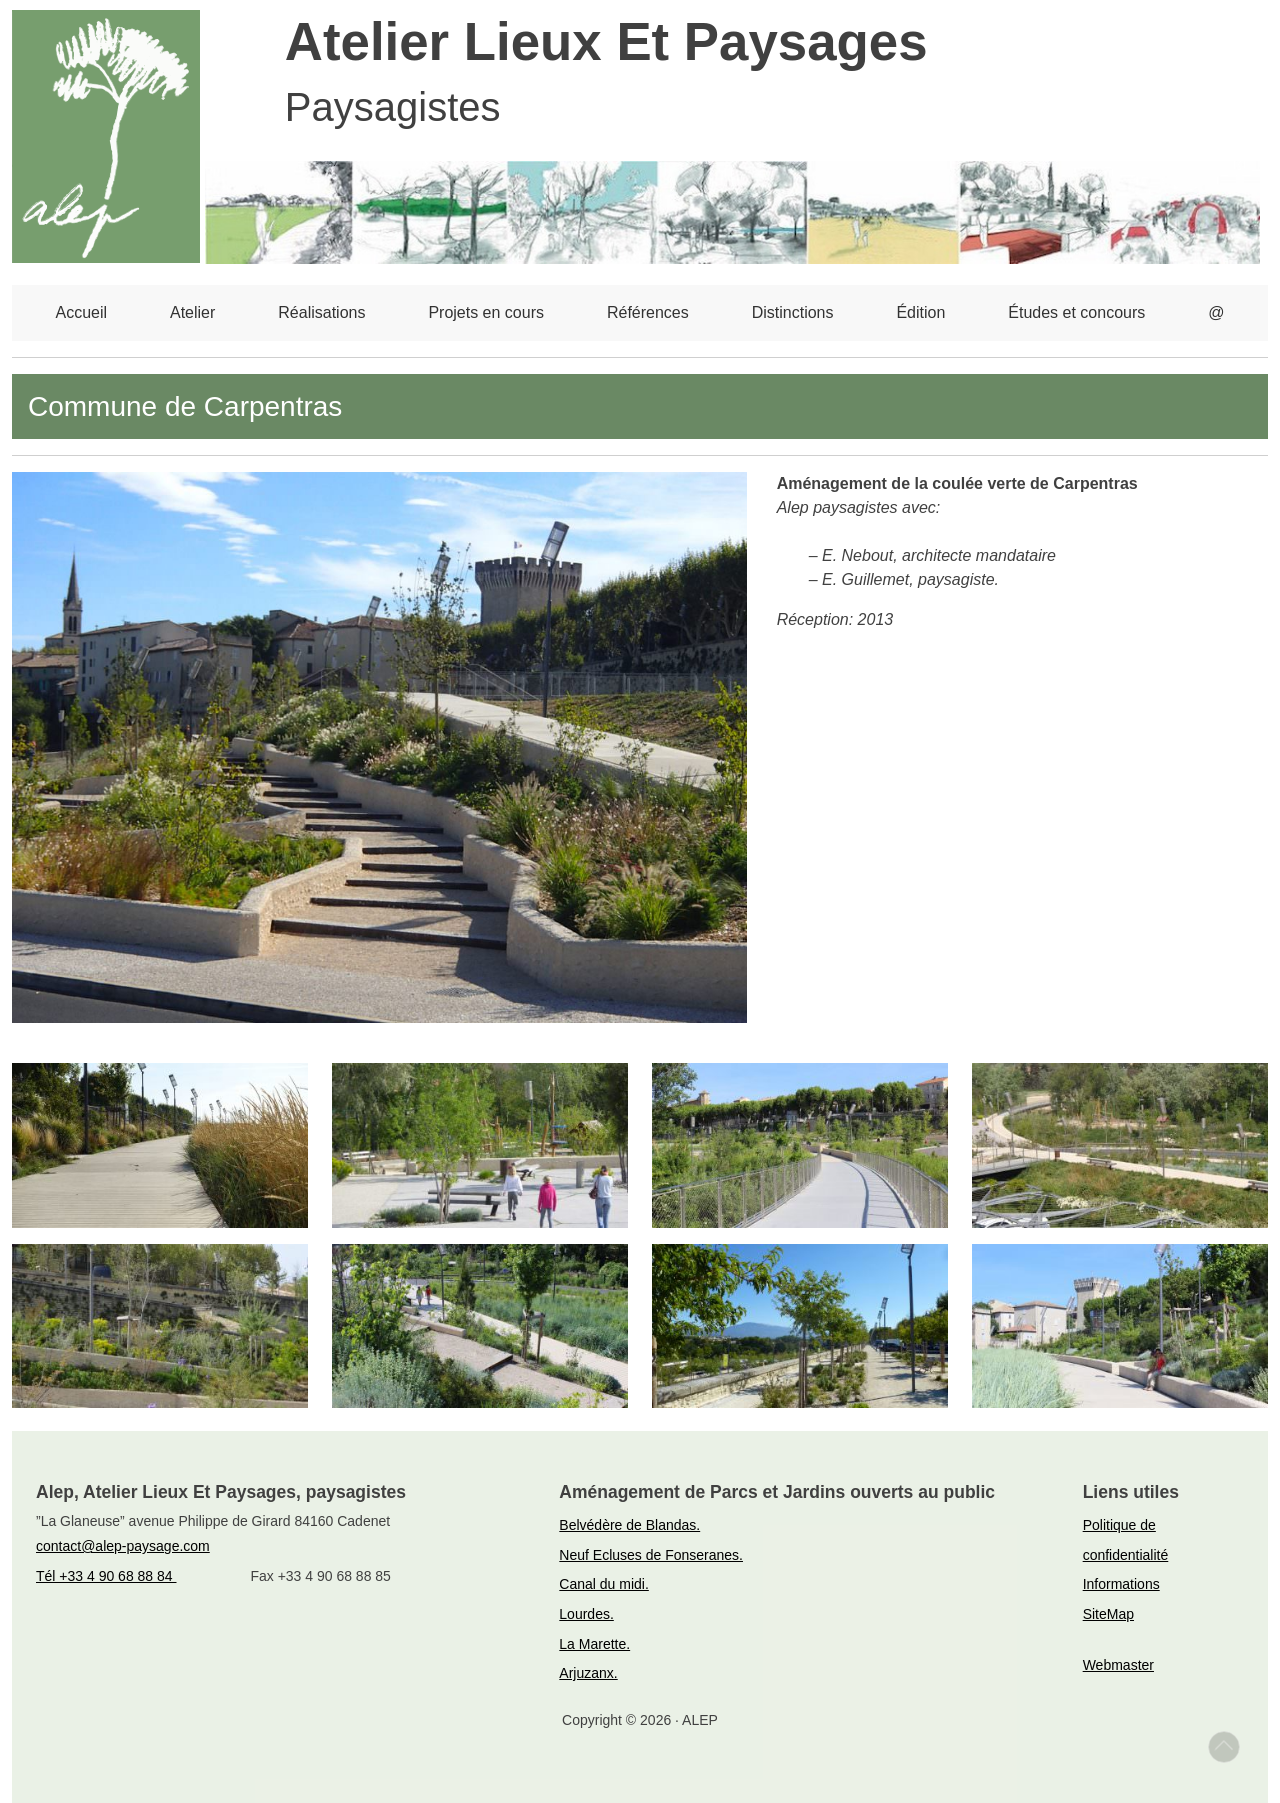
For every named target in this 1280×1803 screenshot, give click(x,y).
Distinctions (793, 312)
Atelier (192, 312)
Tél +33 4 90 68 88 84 (106, 1576)
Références (648, 312)
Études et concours (1076, 312)
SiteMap (1108, 1614)
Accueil (81, 312)
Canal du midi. (604, 1584)
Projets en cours (486, 312)
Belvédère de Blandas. (629, 1525)
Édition (920, 312)
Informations (1121, 1584)
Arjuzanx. (588, 1673)
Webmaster (1118, 1665)
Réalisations (321, 312)
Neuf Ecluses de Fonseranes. (651, 1555)
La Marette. (594, 1644)
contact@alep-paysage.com (123, 1546)
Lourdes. (586, 1614)
